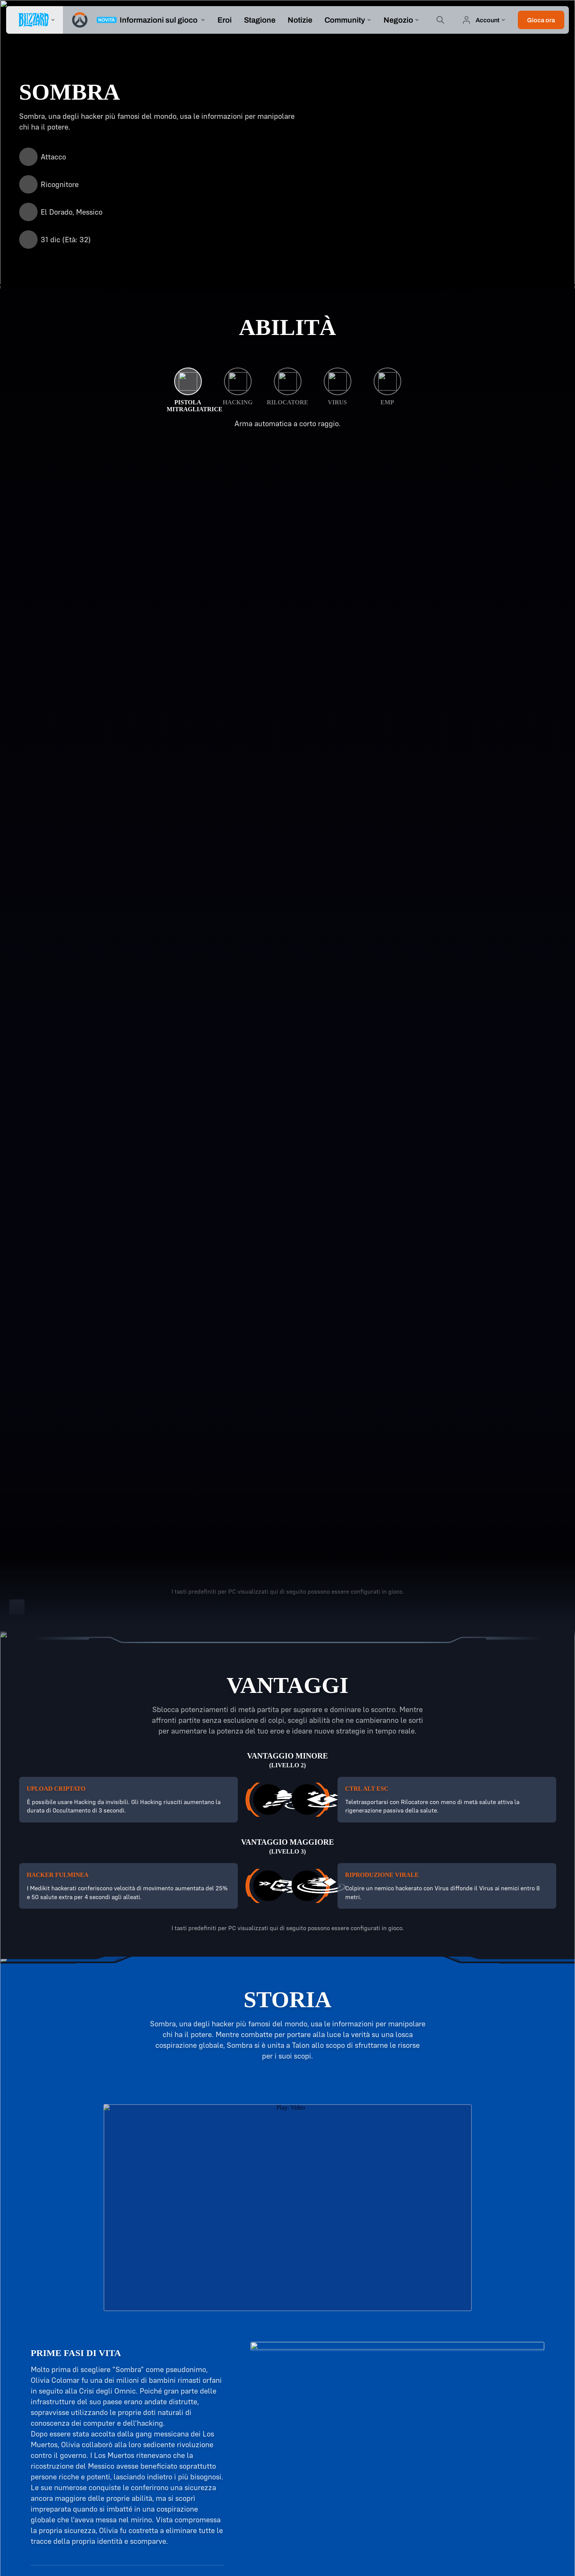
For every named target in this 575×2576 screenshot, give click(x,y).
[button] (541, 20)
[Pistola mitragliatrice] (188, 390)
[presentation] (34, 20)
